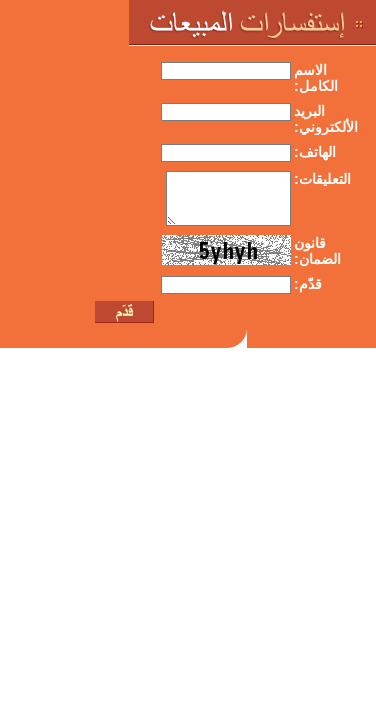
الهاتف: (315, 152)
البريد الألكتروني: (326, 119)
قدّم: (308, 284)
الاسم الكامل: (316, 78)
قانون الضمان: (317, 251)
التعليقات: (322, 179)
